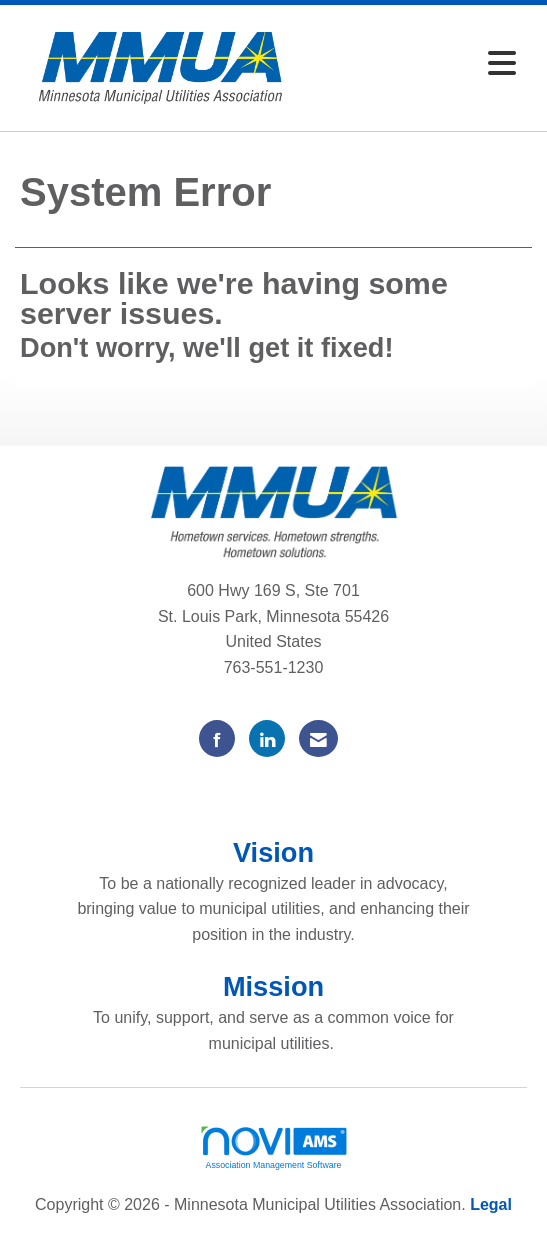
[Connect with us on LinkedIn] (267, 738)
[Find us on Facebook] (217, 738)
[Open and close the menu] (416, 64)
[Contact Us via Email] (318, 738)
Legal (491, 1204)
